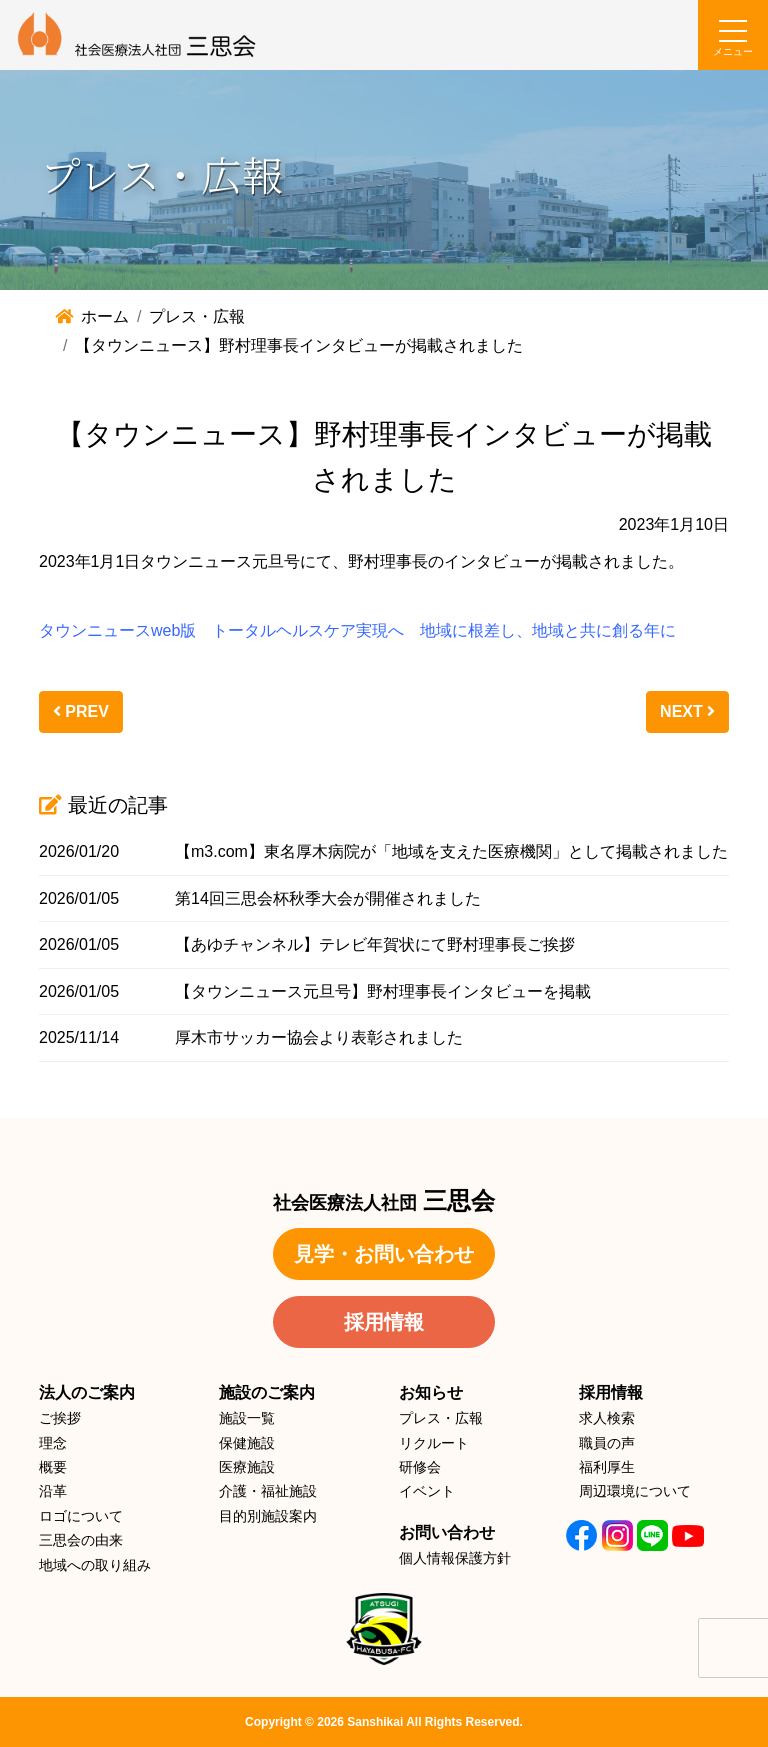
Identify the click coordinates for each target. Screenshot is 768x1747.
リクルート (434, 1443)
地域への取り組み (95, 1565)
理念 (53, 1443)
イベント (427, 1491)
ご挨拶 (60, 1418)
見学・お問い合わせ (384, 1254)
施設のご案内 (267, 1392)
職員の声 (607, 1443)
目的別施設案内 (268, 1516)
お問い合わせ (447, 1532)
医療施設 (247, 1467)
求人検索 (607, 1418)
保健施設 (247, 1443)
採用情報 (384, 1322)
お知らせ (431, 1392)
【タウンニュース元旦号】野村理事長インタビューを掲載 (383, 991)
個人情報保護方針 (455, 1558)
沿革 (53, 1491)
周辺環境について (635, 1491)
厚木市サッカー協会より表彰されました (319, 1037)
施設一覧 (247, 1418)
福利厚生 (607, 1467)
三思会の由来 (81, 1540)
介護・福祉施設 (268, 1491)
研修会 (420, 1467)
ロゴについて (81, 1516)
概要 (53, 1467)
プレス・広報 (441, 1418)
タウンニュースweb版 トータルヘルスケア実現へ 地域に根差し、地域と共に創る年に (357, 630)
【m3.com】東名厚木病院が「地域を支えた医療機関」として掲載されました (451, 851)
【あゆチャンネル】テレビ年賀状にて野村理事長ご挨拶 (375, 944)
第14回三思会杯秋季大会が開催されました (328, 898)
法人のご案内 (87, 1392)
